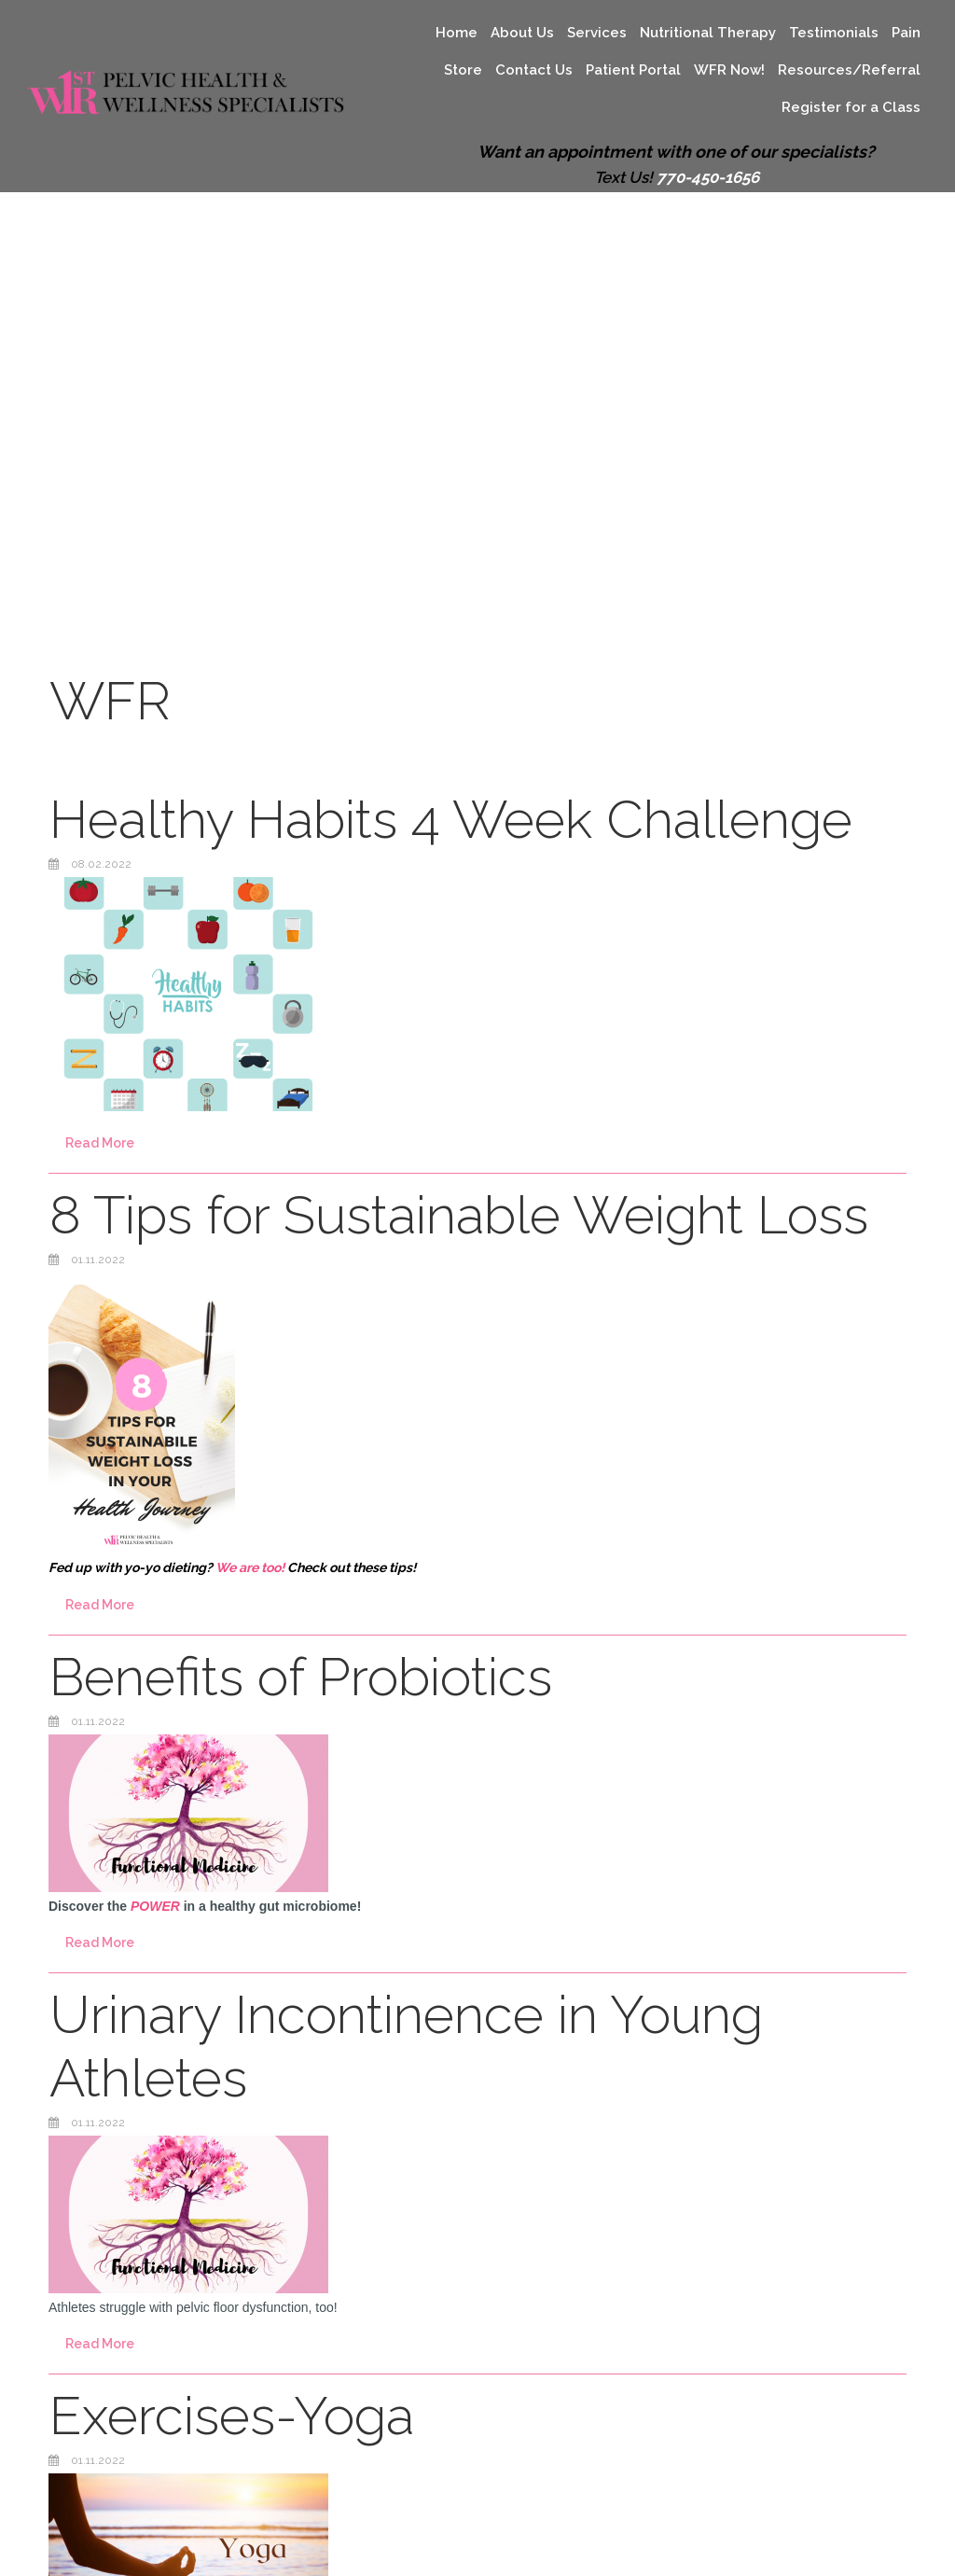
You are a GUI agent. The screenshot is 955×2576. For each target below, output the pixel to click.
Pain (906, 32)
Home (457, 32)
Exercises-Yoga (231, 2415)
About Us (522, 32)
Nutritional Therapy (708, 32)
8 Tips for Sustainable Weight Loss (458, 1214)
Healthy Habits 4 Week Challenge (450, 818)
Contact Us (534, 70)
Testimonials (834, 32)
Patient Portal (633, 70)
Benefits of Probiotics (300, 1676)
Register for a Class (851, 107)
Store (463, 70)
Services (597, 32)
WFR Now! (729, 70)
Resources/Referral (849, 70)
